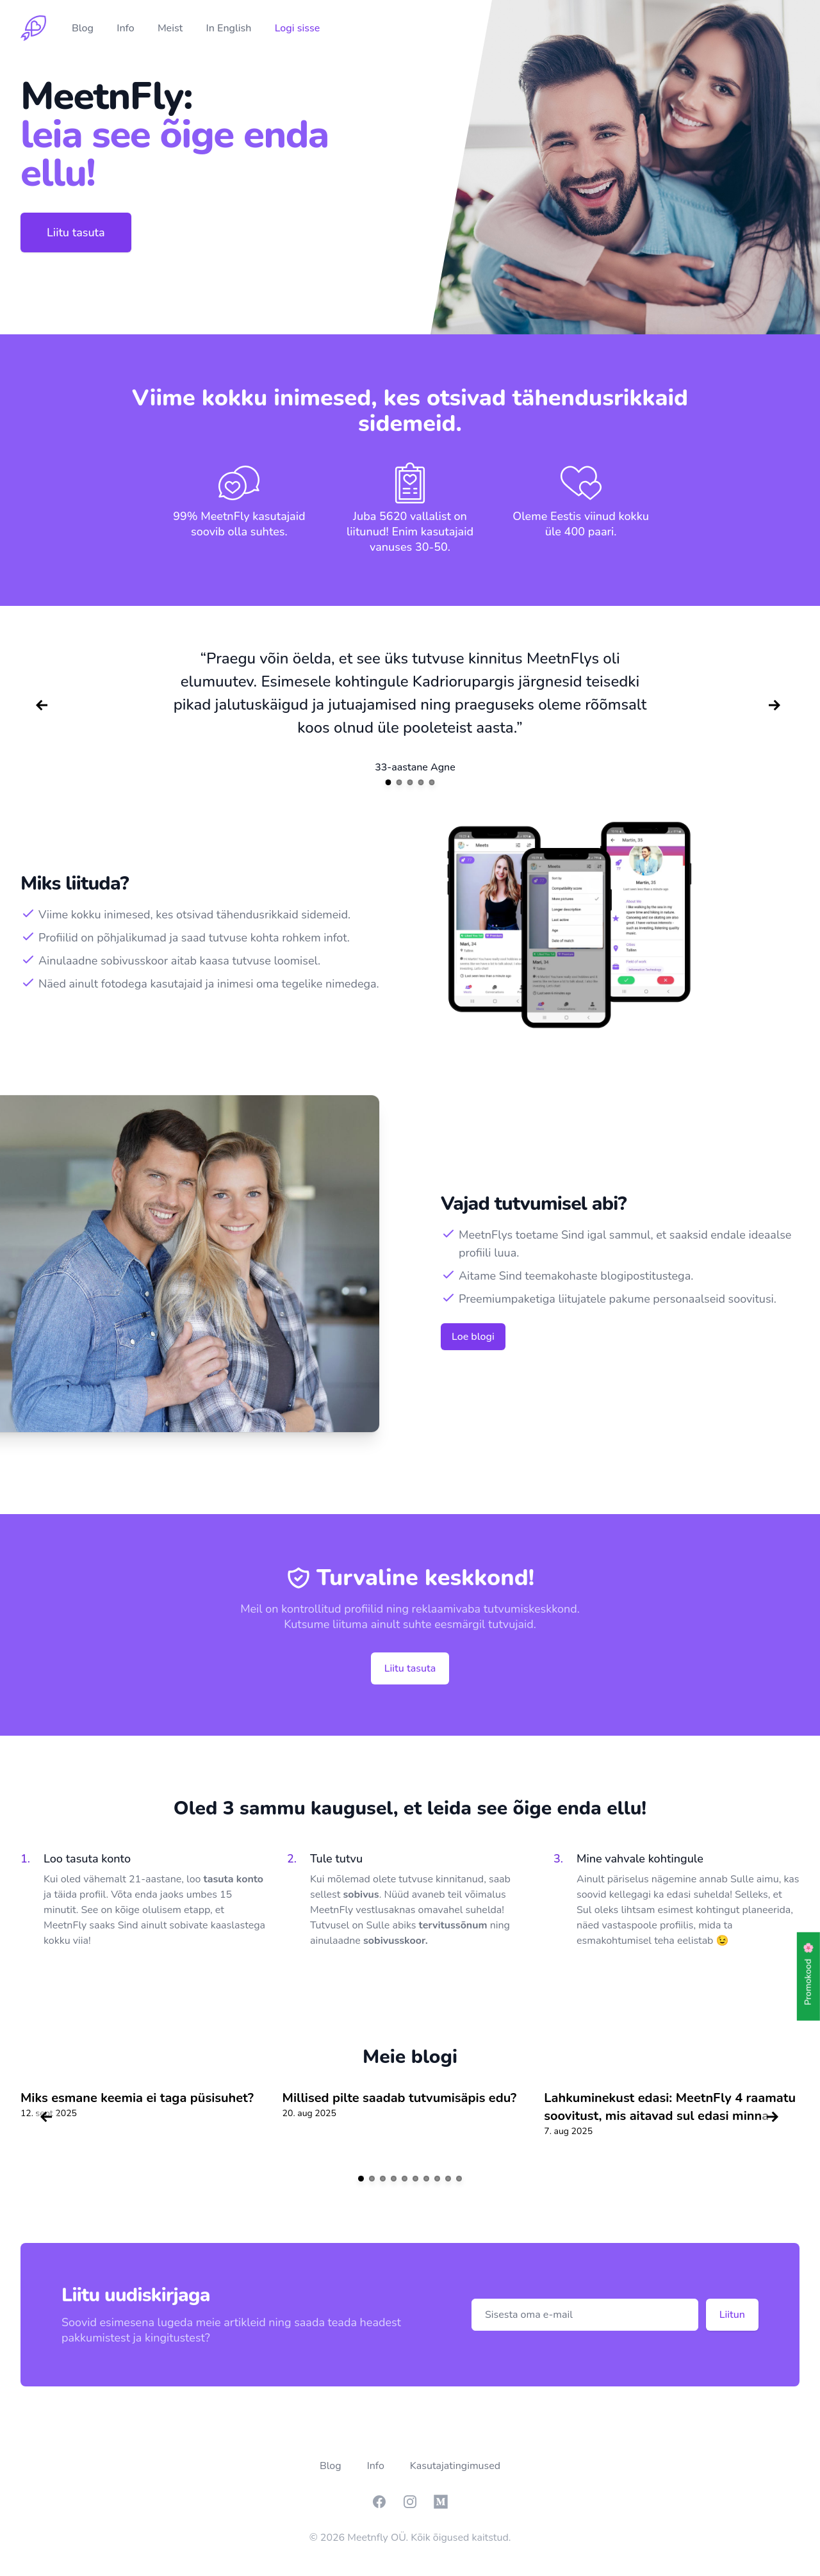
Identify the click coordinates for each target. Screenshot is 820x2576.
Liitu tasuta (76, 232)
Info (127, 28)
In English (230, 28)
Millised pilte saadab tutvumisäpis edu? (400, 2098)
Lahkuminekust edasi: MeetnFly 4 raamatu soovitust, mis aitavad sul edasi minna (670, 2106)
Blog (84, 28)
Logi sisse (297, 28)
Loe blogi (473, 1337)
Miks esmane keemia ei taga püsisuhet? (137, 2098)
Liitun (732, 2315)
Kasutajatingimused (455, 2466)
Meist (172, 28)
